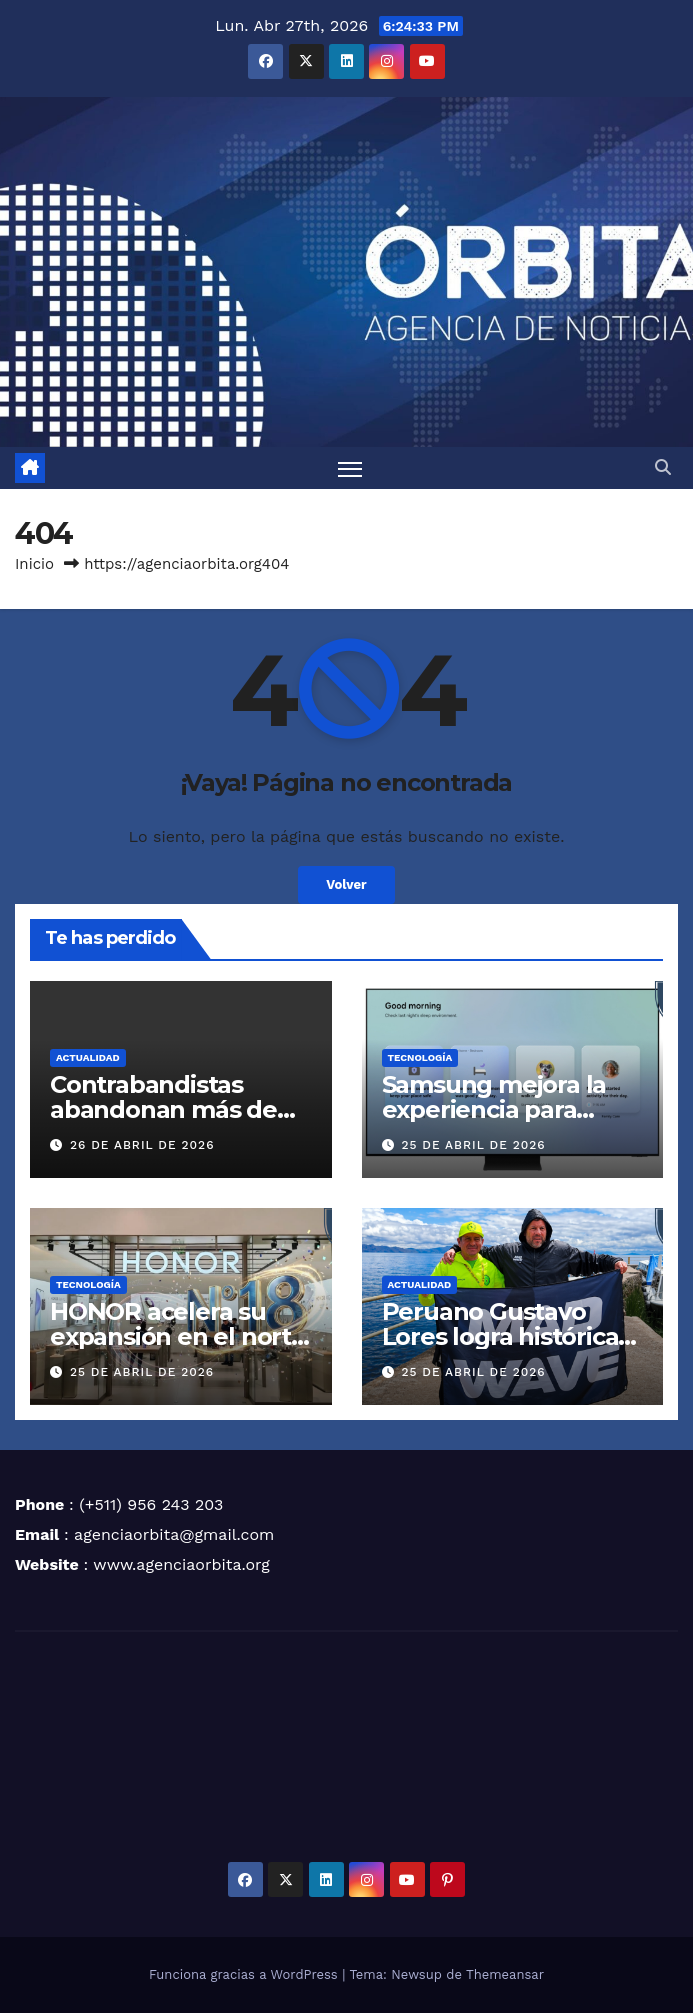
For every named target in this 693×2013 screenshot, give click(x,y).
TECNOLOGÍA (420, 1058)
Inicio (34, 565)
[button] (663, 467)
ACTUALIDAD (88, 1058)
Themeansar (505, 1974)
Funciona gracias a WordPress (245, 1974)
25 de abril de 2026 (473, 1145)
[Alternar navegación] (350, 468)
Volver (346, 885)
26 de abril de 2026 (142, 1145)
